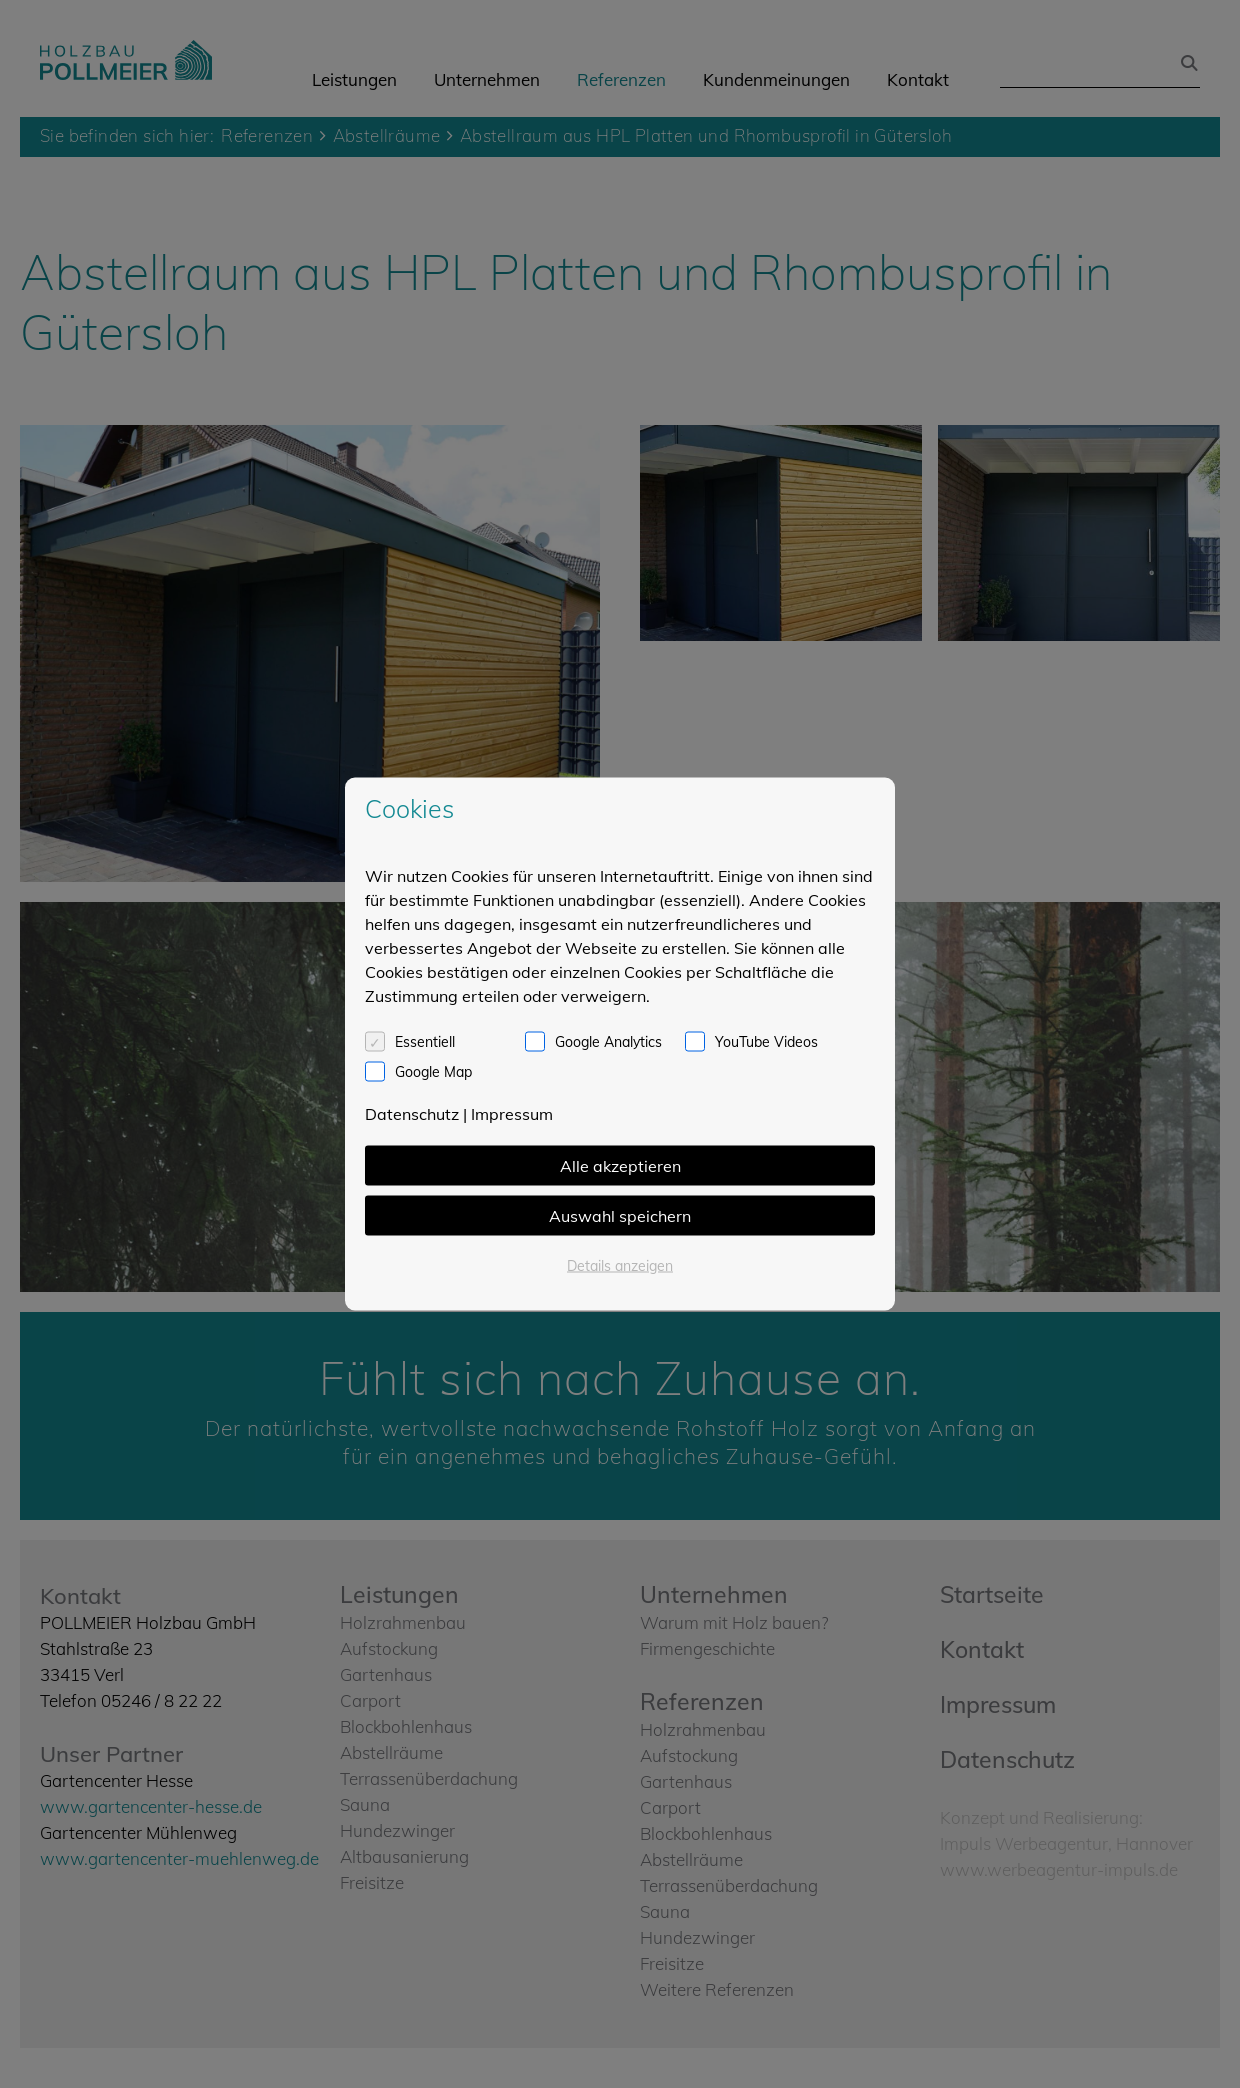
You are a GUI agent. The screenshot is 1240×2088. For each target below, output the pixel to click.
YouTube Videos (766, 1042)
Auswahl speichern (620, 1216)
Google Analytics (608, 1042)
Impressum (512, 1114)
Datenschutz (412, 1114)
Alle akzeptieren (620, 1166)
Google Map (433, 1072)
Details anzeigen (620, 1266)
